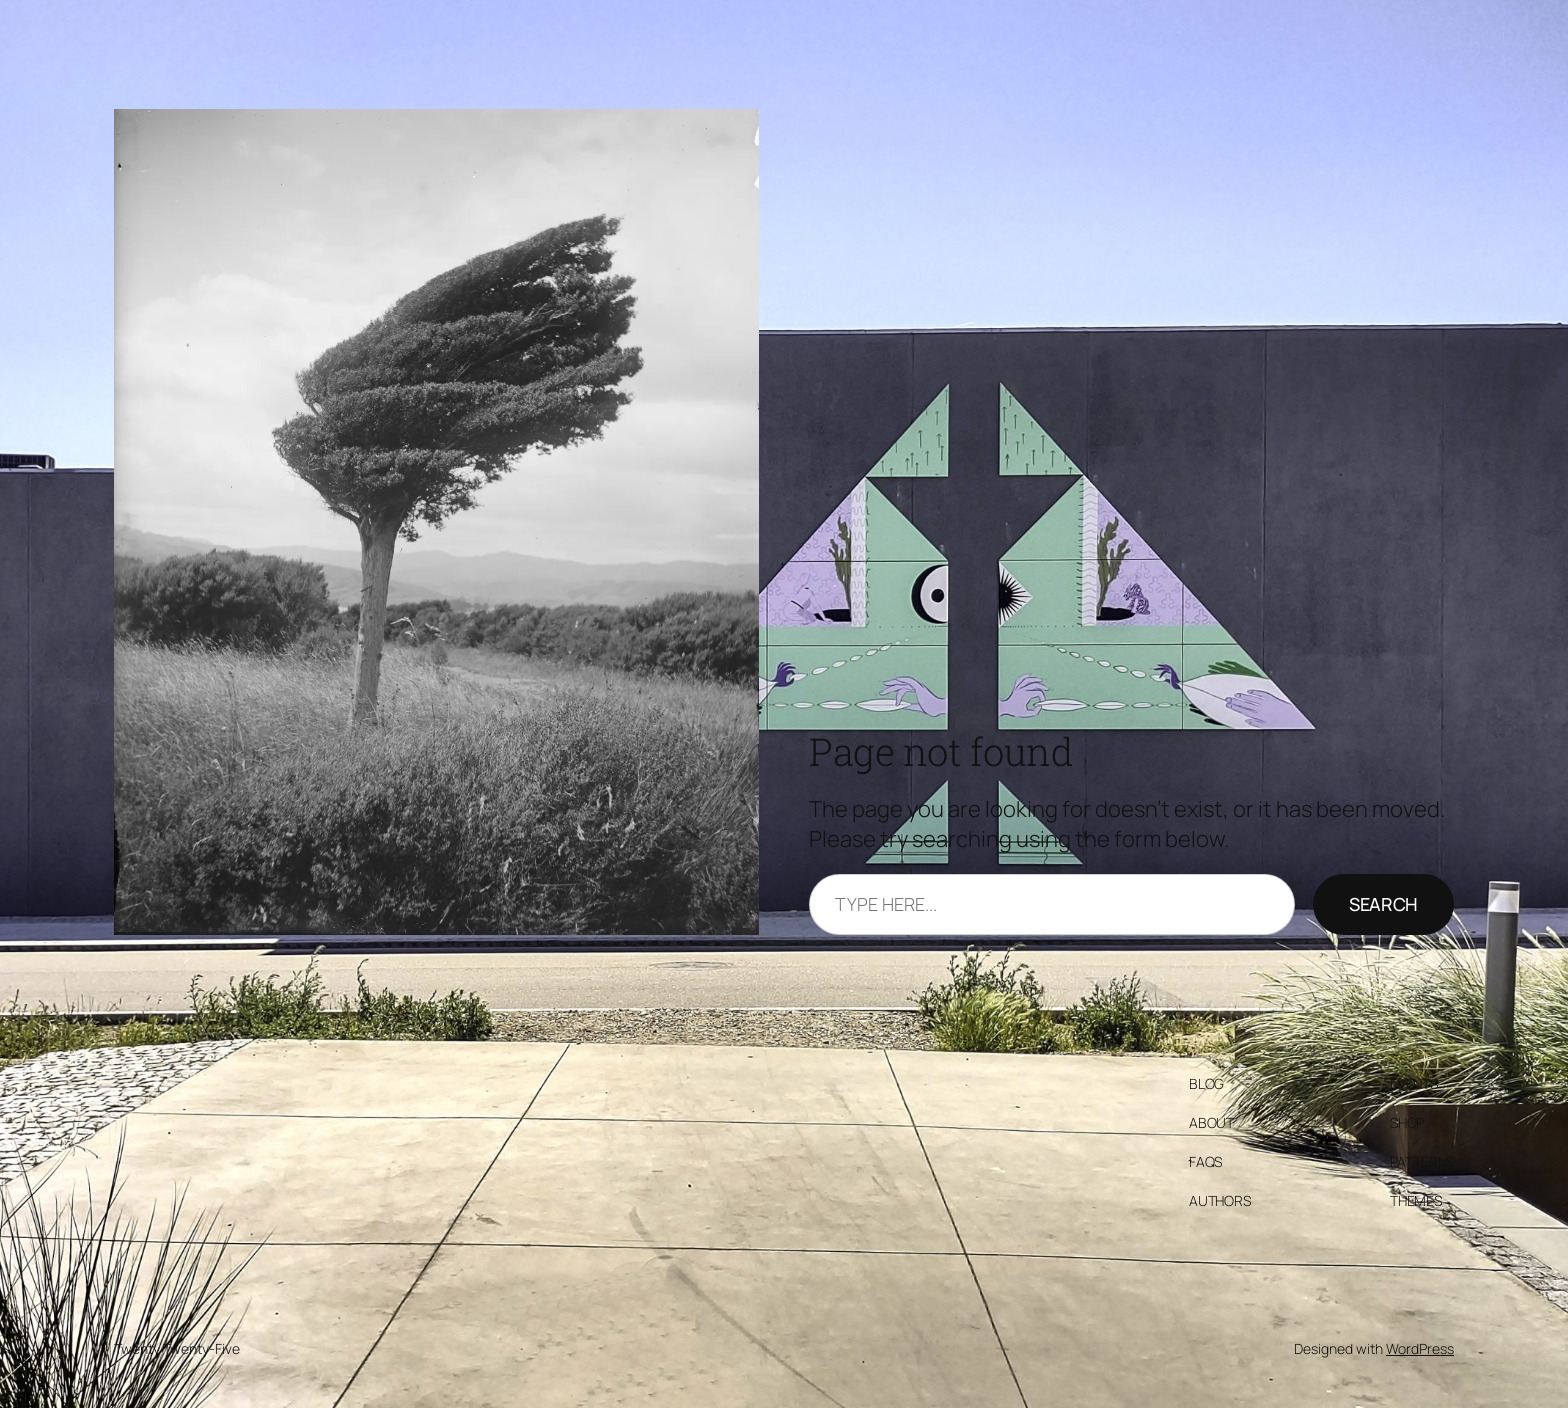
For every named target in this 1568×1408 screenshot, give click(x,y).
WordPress (1420, 1348)
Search (1383, 904)
